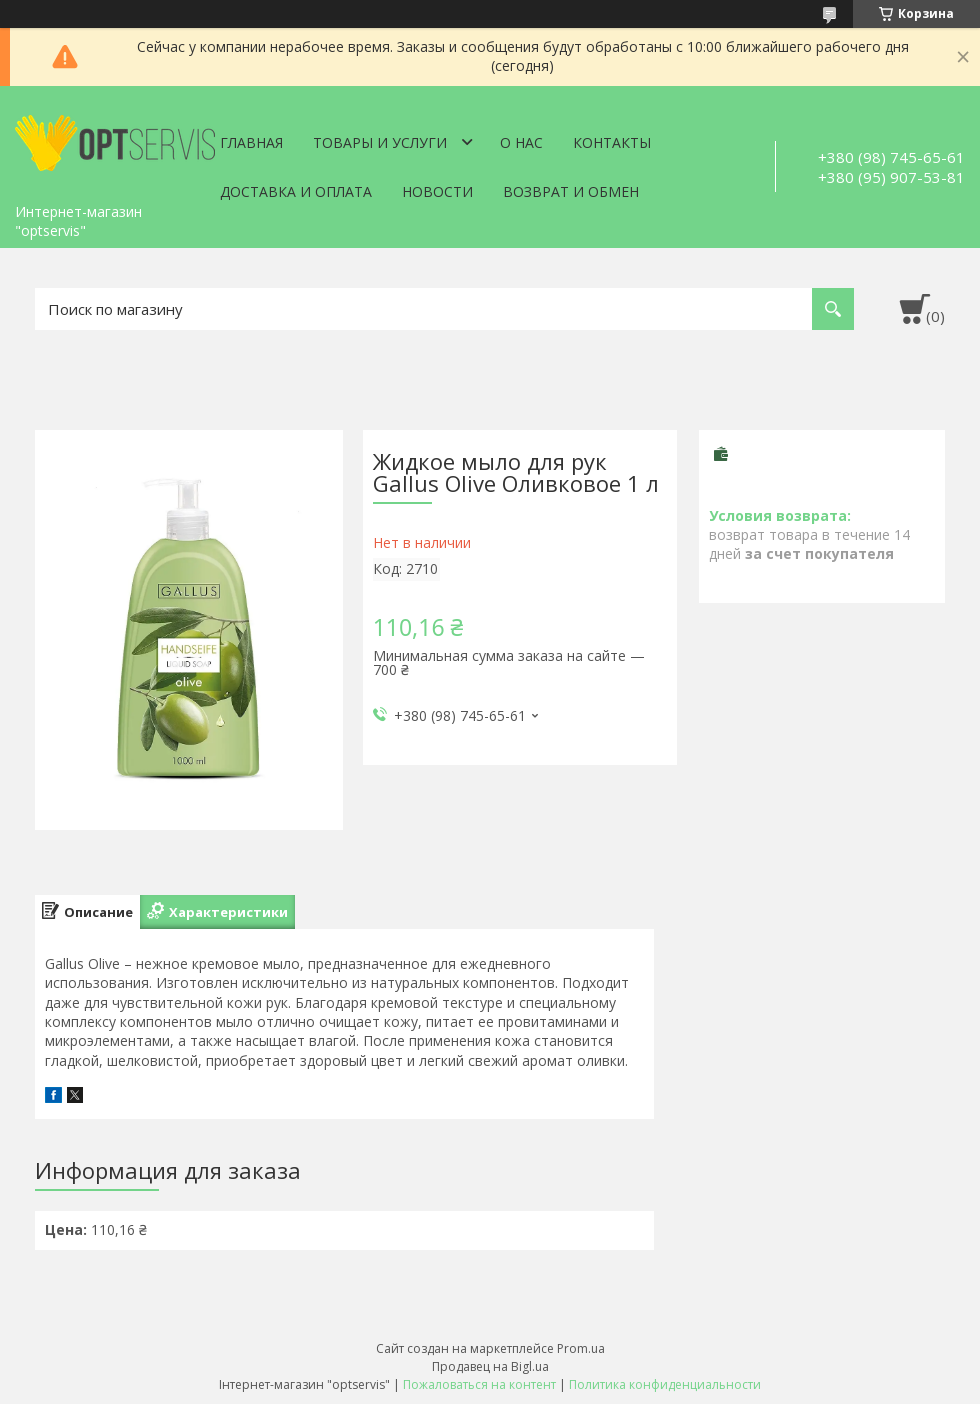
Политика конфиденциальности (665, 1384)
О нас (521, 142)
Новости (437, 191)
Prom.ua (581, 1348)
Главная (251, 142)
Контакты (612, 142)
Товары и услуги (380, 142)
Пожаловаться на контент (479, 1384)
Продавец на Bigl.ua (490, 1366)
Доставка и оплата (296, 191)
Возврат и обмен (571, 191)
